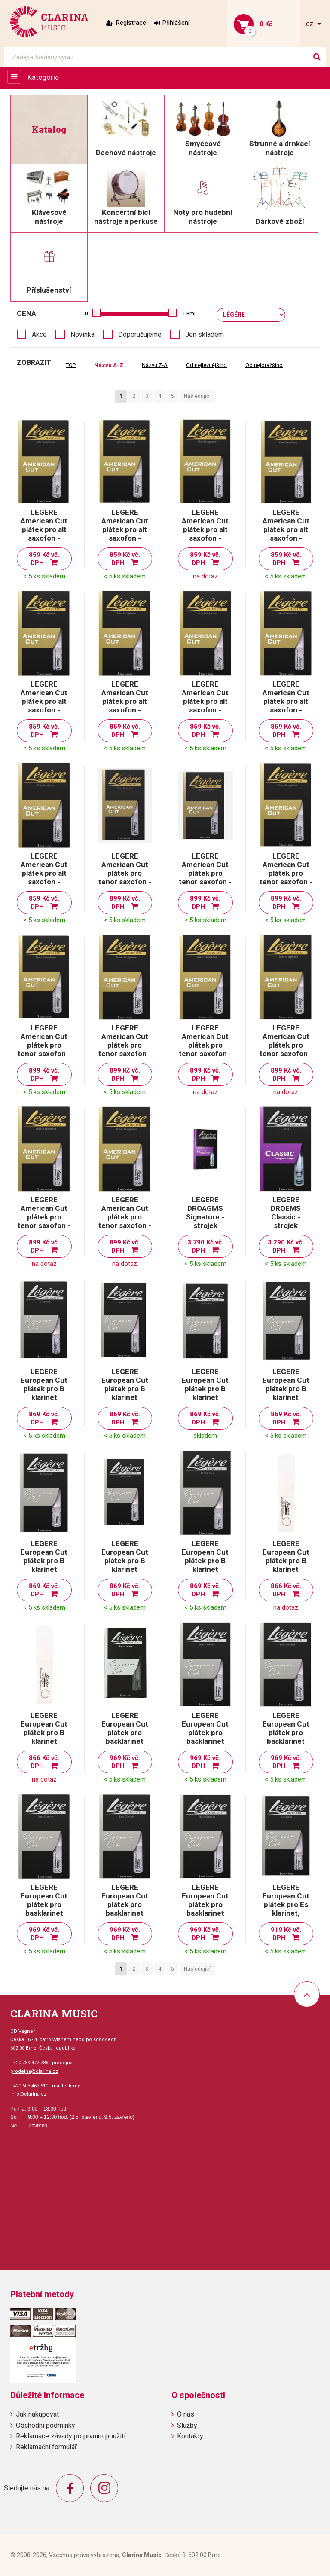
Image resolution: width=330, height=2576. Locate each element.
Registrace (131, 23)
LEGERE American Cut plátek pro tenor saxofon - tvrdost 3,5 (124, 1216)
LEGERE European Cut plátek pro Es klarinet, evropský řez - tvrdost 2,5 (285, 1908)
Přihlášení (175, 23)
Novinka (82, 334)
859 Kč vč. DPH (44, 559)
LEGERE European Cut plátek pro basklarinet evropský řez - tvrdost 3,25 (44, 1908)
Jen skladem (204, 334)
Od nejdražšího (264, 365)
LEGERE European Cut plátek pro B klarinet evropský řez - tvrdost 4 (205, 1565)
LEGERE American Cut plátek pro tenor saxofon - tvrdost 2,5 (124, 1045)
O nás (185, 2414)
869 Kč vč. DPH (44, 1418)
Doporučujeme (140, 334)
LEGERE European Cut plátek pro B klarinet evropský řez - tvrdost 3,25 (285, 1393)
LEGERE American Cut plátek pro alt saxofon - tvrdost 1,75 (124, 529)
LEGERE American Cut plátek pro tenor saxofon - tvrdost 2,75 (205, 1045)
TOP (71, 365)
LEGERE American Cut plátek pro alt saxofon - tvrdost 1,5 (44, 529)
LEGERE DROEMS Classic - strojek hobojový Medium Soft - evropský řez (285, 1225)
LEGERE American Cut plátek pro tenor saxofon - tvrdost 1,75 (205, 873)
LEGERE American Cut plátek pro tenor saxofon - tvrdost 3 (286, 1045)
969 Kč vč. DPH (125, 1762)
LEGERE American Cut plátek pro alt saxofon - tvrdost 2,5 (44, 701)
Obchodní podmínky (45, 2425)
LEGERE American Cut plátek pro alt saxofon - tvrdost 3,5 (44, 873)
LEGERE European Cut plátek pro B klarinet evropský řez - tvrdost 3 (205, 1393)
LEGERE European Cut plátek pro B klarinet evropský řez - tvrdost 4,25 (285, 1565)
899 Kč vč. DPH (125, 903)
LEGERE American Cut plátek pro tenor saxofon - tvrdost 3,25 (44, 1216)
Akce (39, 334)
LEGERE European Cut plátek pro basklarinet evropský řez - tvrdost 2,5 (124, 1737)
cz (310, 24)
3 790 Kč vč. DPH (205, 1246)
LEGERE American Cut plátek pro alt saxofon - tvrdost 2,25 (286, 529)
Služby (187, 2425)
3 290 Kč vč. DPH (286, 1246)
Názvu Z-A (155, 365)
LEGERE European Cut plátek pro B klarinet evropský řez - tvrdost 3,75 (124, 1565)
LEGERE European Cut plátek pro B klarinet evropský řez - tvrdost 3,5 (44, 1565)
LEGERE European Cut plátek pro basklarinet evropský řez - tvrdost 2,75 (205, 1737)
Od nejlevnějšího (206, 365)
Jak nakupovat (37, 2414)
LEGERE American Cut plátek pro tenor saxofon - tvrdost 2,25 (44, 1045)
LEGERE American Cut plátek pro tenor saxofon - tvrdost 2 (286, 873)
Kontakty (190, 2436)
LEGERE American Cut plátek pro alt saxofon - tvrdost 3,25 (286, 701)
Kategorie (43, 77)
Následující (197, 396)
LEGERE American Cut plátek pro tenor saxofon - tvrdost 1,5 (124, 873)
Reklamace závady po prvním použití (70, 2436)
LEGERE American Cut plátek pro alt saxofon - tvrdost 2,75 (124, 701)
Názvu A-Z (108, 365)
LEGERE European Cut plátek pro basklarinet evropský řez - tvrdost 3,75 (205, 1908)
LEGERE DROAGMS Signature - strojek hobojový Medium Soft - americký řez (205, 1225)
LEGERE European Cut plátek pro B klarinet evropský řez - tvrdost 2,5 (44, 1393)
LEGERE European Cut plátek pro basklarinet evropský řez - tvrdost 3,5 (124, 1908)
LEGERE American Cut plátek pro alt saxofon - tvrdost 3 (205, 701)
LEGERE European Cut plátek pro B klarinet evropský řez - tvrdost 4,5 (44, 1737)
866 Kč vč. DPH (286, 1590)
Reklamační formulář (46, 2447)
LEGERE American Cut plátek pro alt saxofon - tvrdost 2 (205, 529)
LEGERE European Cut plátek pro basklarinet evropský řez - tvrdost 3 (285, 1737)
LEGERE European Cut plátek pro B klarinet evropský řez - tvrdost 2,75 (124, 1393)
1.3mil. (190, 313)
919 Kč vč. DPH (286, 1934)
